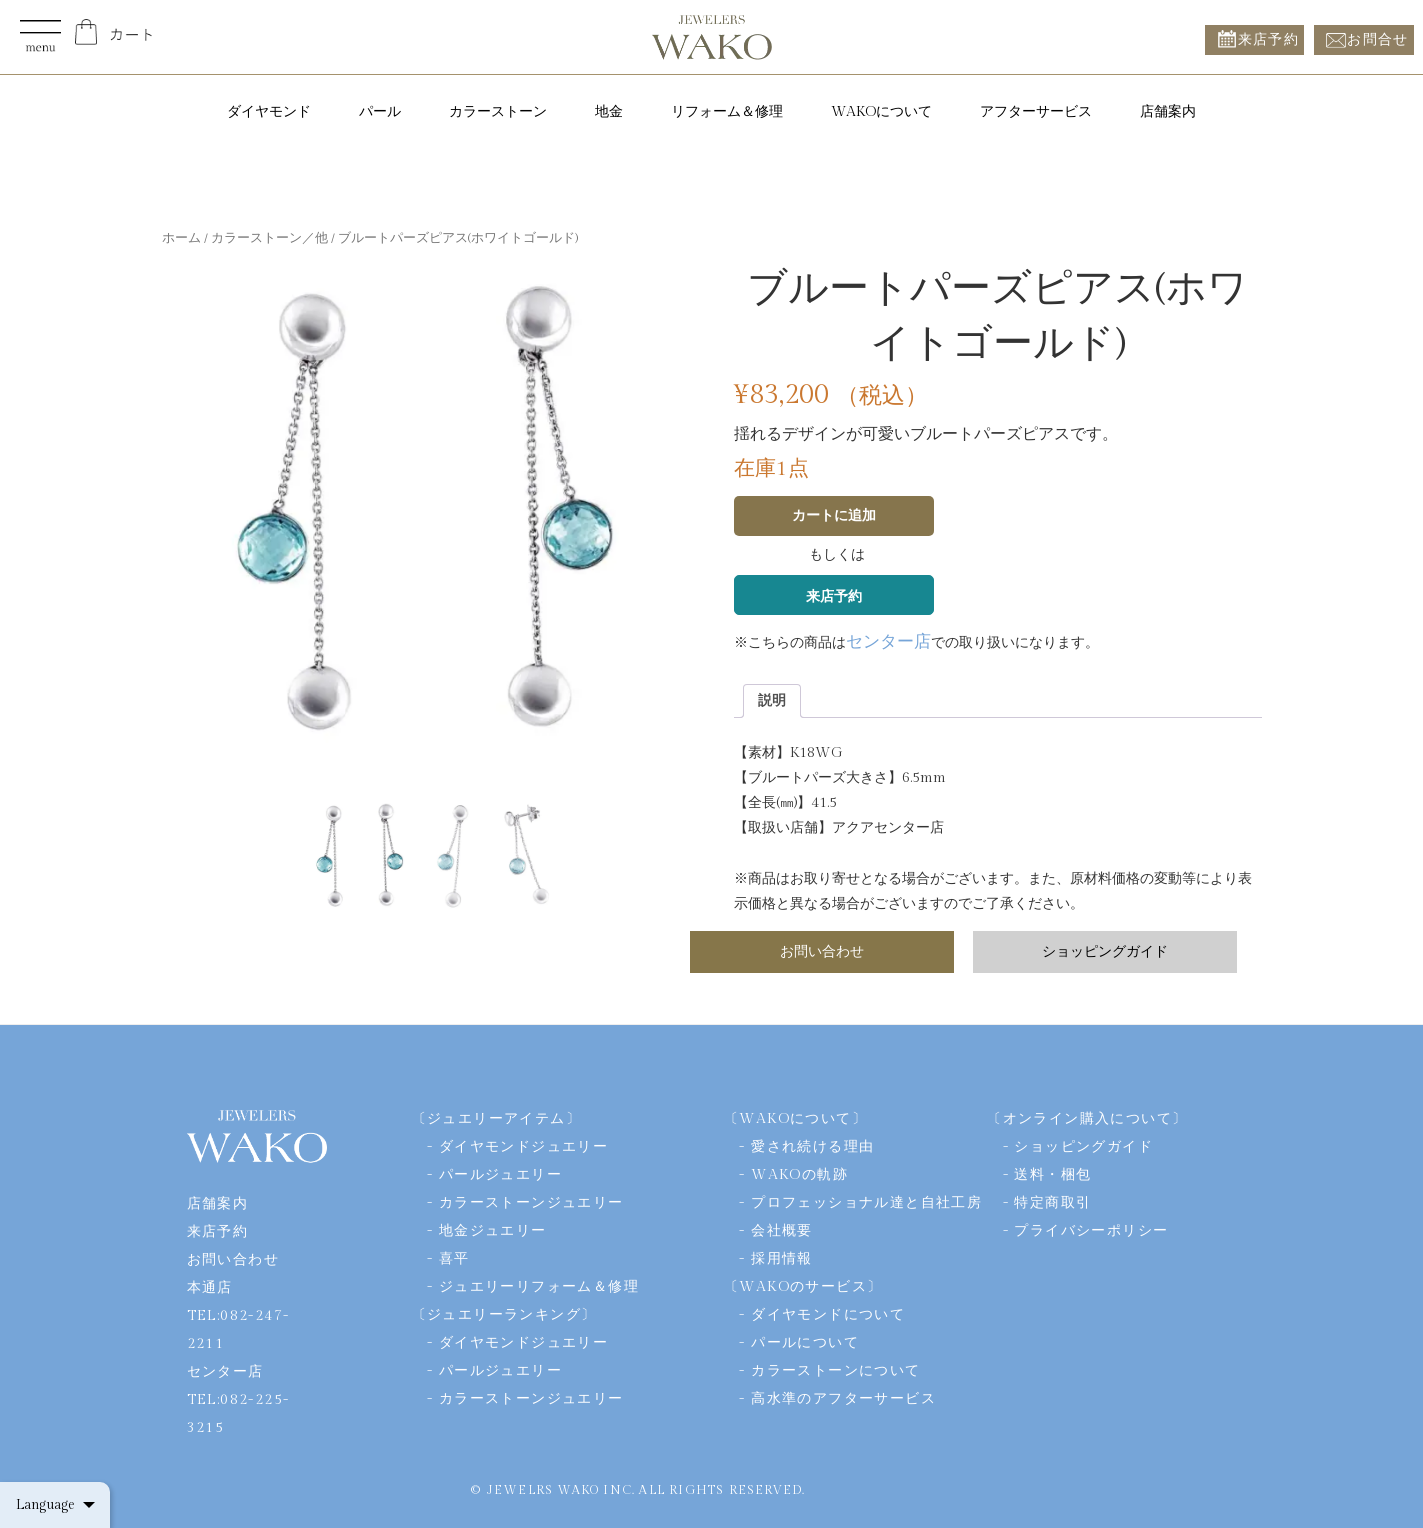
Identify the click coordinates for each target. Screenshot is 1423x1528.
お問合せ (1378, 39)
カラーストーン (498, 112)
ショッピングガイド (1105, 952)
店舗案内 (1168, 112)
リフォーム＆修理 (727, 112)
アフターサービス (1036, 112)
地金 (609, 112)
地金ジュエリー (493, 1231)
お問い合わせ (822, 952)
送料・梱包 (1052, 1175)
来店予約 (1269, 39)
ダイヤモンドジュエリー (523, 1147)
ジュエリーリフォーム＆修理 (539, 1287)
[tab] (772, 701)
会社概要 (782, 1231)
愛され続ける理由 (812, 1147)
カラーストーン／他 (269, 238)
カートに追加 (834, 516)
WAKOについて (881, 112)
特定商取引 (1052, 1203)
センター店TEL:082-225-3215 (238, 1400)
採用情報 (782, 1259)
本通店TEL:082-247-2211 (238, 1316)
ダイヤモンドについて (828, 1315)
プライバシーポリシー (1091, 1231)
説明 (772, 701)
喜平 (454, 1259)
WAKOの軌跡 (799, 1175)
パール (380, 112)
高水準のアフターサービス (843, 1399)
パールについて (805, 1343)
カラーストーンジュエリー (531, 1203)
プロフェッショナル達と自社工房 (866, 1203)
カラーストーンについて (835, 1371)
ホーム (181, 238)
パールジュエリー (500, 1175)
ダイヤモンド (269, 112)
